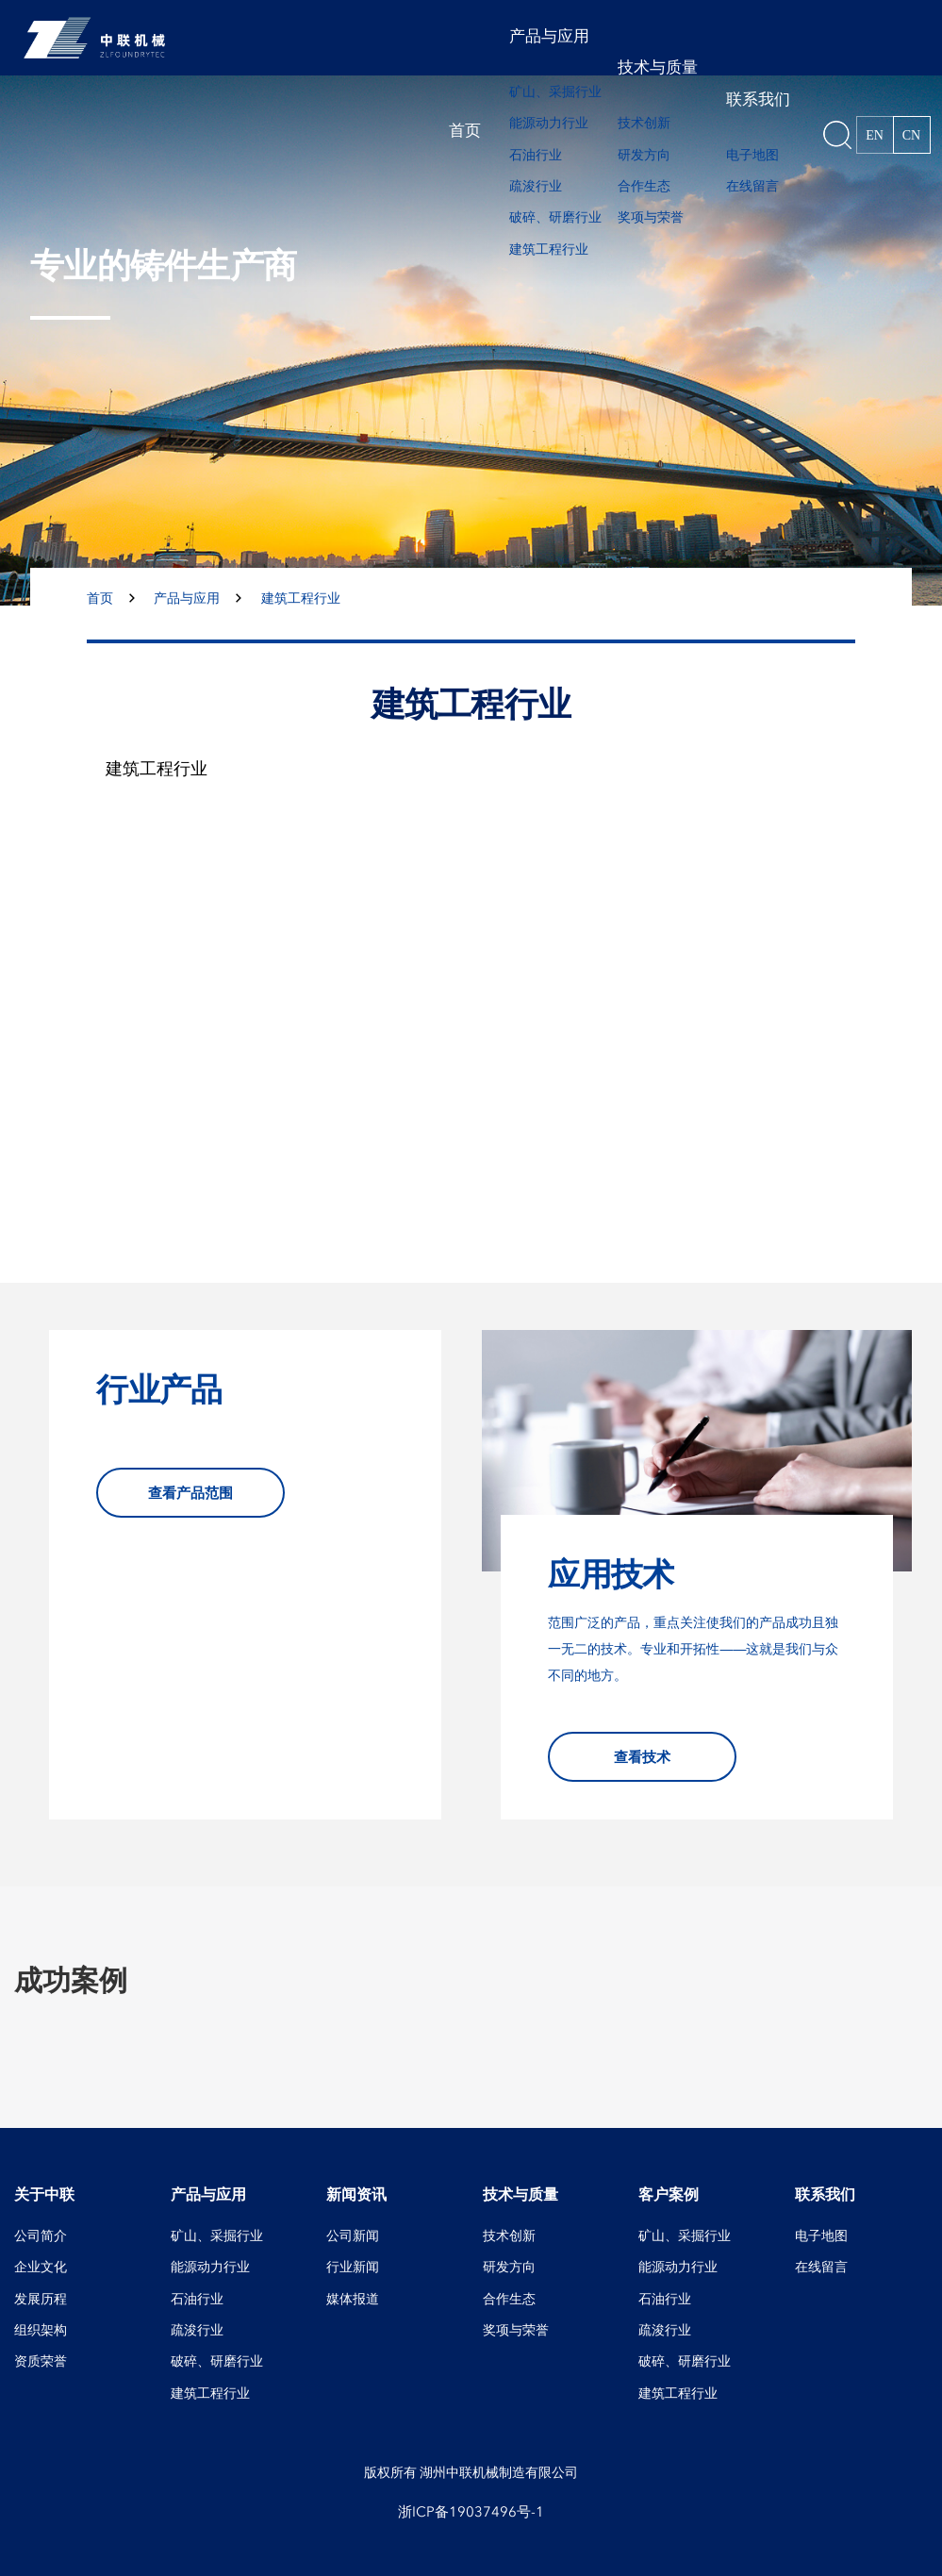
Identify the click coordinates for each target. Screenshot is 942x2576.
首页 (465, 131)
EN (875, 135)
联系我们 (758, 99)
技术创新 (644, 123)
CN (911, 135)
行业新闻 (352, 2267)
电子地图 (752, 155)
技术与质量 (658, 67)
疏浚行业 (535, 186)
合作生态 (644, 186)
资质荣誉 (40, 2361)
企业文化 (40, 2267)
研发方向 (644, 155)
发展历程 (40, 2299)
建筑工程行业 (548, 249)
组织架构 (40, 2330)
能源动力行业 (548, 123)
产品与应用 (549, 36)
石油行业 (535, 155)
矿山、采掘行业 (555, 92)
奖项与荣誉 (651, 217)
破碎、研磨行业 (555, 217)
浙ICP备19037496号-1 (471, 2511)
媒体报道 (352, 2299)
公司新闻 (352, 2236)
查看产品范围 (190, 1493)
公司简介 (40, 2236)
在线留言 (752, 186)
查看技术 (642, 1757)
